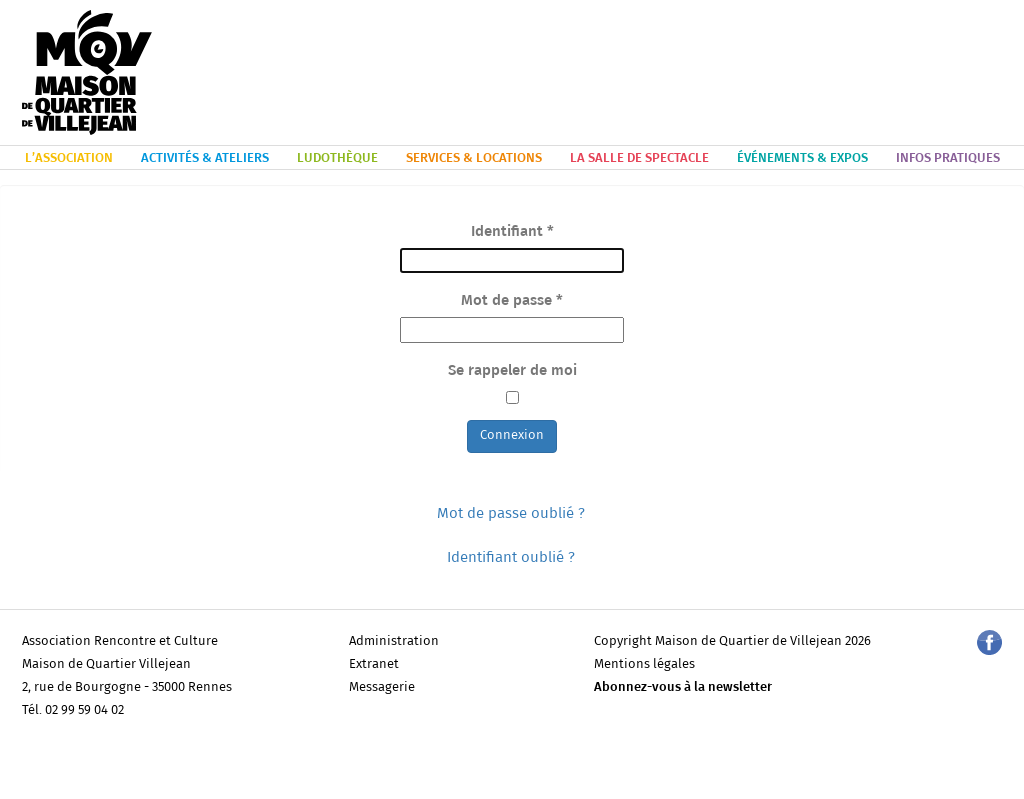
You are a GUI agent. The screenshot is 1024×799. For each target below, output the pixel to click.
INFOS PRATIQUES (948, 158)
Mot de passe (512, 300)
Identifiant (512, 231)
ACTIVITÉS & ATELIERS (205, 158)
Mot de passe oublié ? (511, 513)
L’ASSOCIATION (69, 158)
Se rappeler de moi (512, 370)
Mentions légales (644, 664)
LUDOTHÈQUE (337, 158)
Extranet (374, 664)
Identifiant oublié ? (511, 557)
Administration (394, 641)
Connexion (512, 435)
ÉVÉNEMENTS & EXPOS (802, 158)
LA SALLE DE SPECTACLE (639, 158)
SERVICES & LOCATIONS (474, 158)
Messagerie (382, 687)
